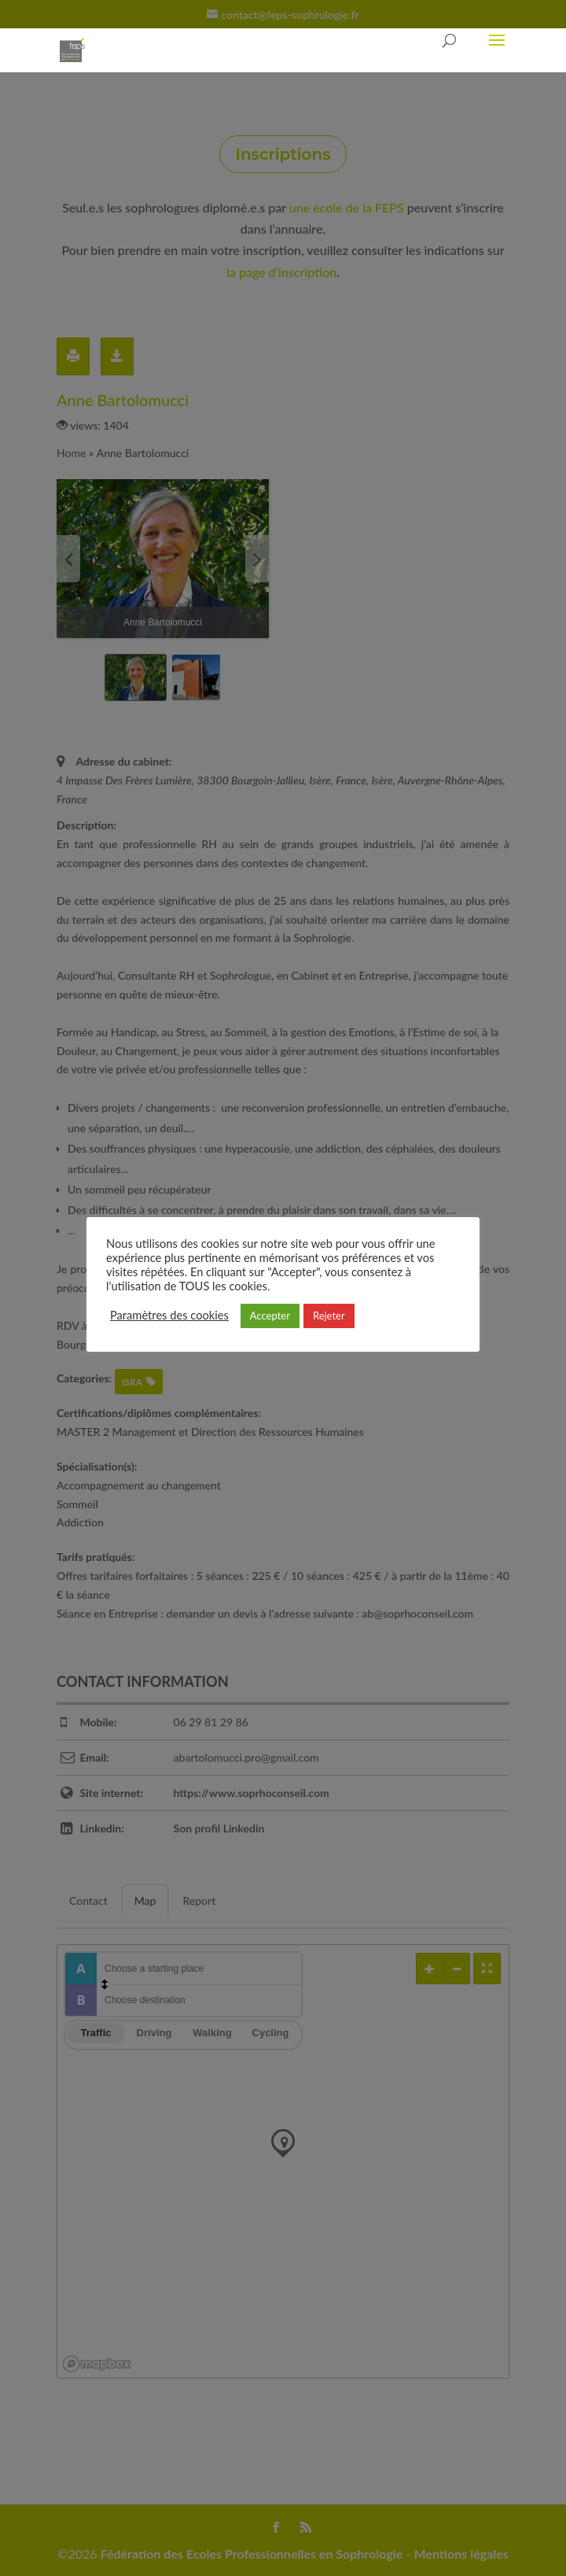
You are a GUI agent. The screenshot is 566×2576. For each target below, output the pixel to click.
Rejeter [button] (329, 1315)
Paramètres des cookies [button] (169, 1315)
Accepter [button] (270, 1315)
